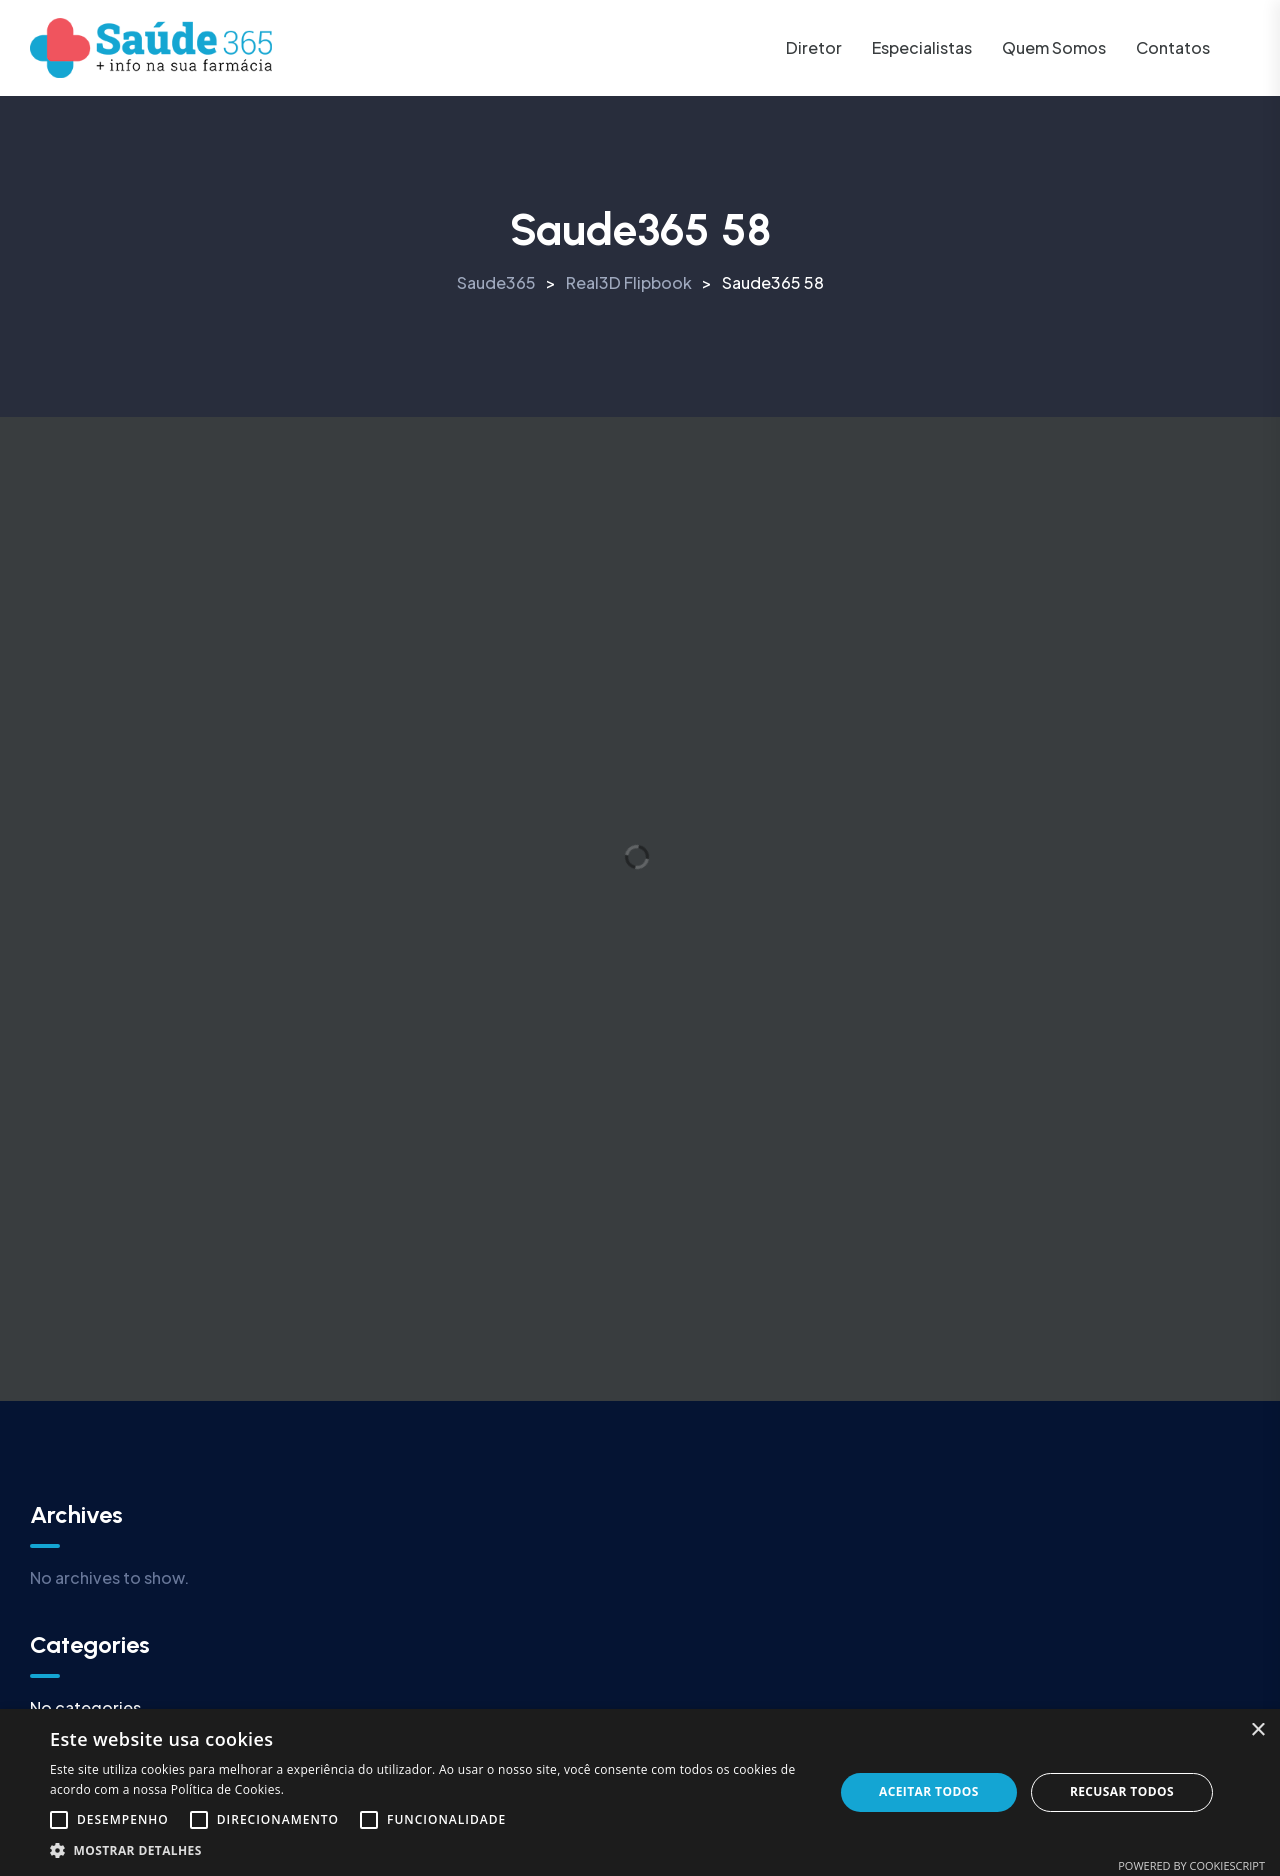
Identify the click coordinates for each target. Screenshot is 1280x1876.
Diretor (814, 47)
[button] (430, 1850)
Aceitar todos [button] (929, 1791)
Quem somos (1054, 47)
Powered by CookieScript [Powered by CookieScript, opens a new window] (1191, 1865)
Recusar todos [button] (1122, 1791)
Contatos (1173, 47)
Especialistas (922, 47)
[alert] (640, 1792)
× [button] (1257, 1730)
